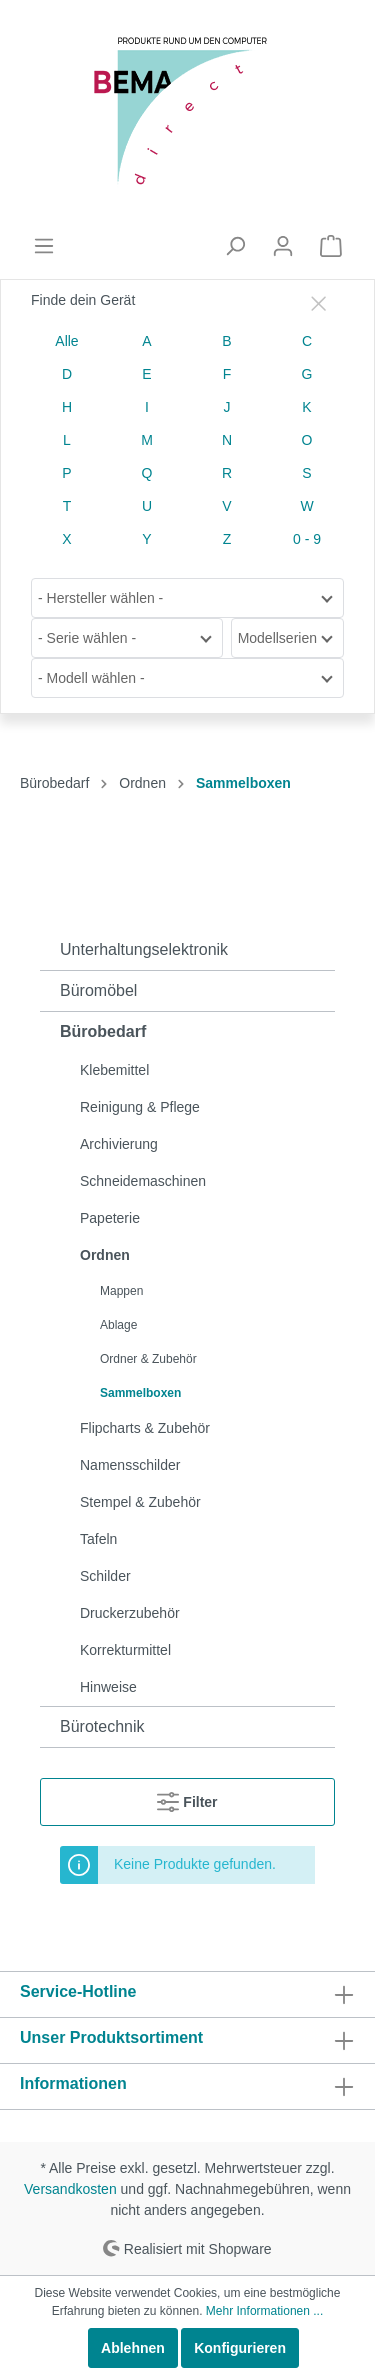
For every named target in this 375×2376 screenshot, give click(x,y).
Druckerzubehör (130, 1613)
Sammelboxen (140, 1393)
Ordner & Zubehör (148, 1359)
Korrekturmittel (125, 1650)
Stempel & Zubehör (140, 1502)
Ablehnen (133, 2348)
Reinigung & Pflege (140, 1107)
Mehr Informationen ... (264, 2311)
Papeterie (110, 1218)
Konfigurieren (240, 2348)
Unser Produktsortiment (111, 2037)
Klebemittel (114, 1070)
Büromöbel (98, 990)
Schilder (105, 1576)
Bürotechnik (102, 1726)
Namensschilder (130, 1465)
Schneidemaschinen (143, 1181)
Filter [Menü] (187, 1797)
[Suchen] (235, 246)
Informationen (73, 2083)
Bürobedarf (103, 1031)
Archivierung (119, 1144)
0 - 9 (307, 539)
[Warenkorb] (331, 246)
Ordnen (105, 1255)
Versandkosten (70, 2189)
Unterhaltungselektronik (144, 949)
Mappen (121, 1291)
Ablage (118, 1325)
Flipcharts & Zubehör (145, 1428)
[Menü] (44, 246)
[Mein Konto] (283, 246)
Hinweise (108, 1687)
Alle (66, 341)
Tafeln (98, 1539)
